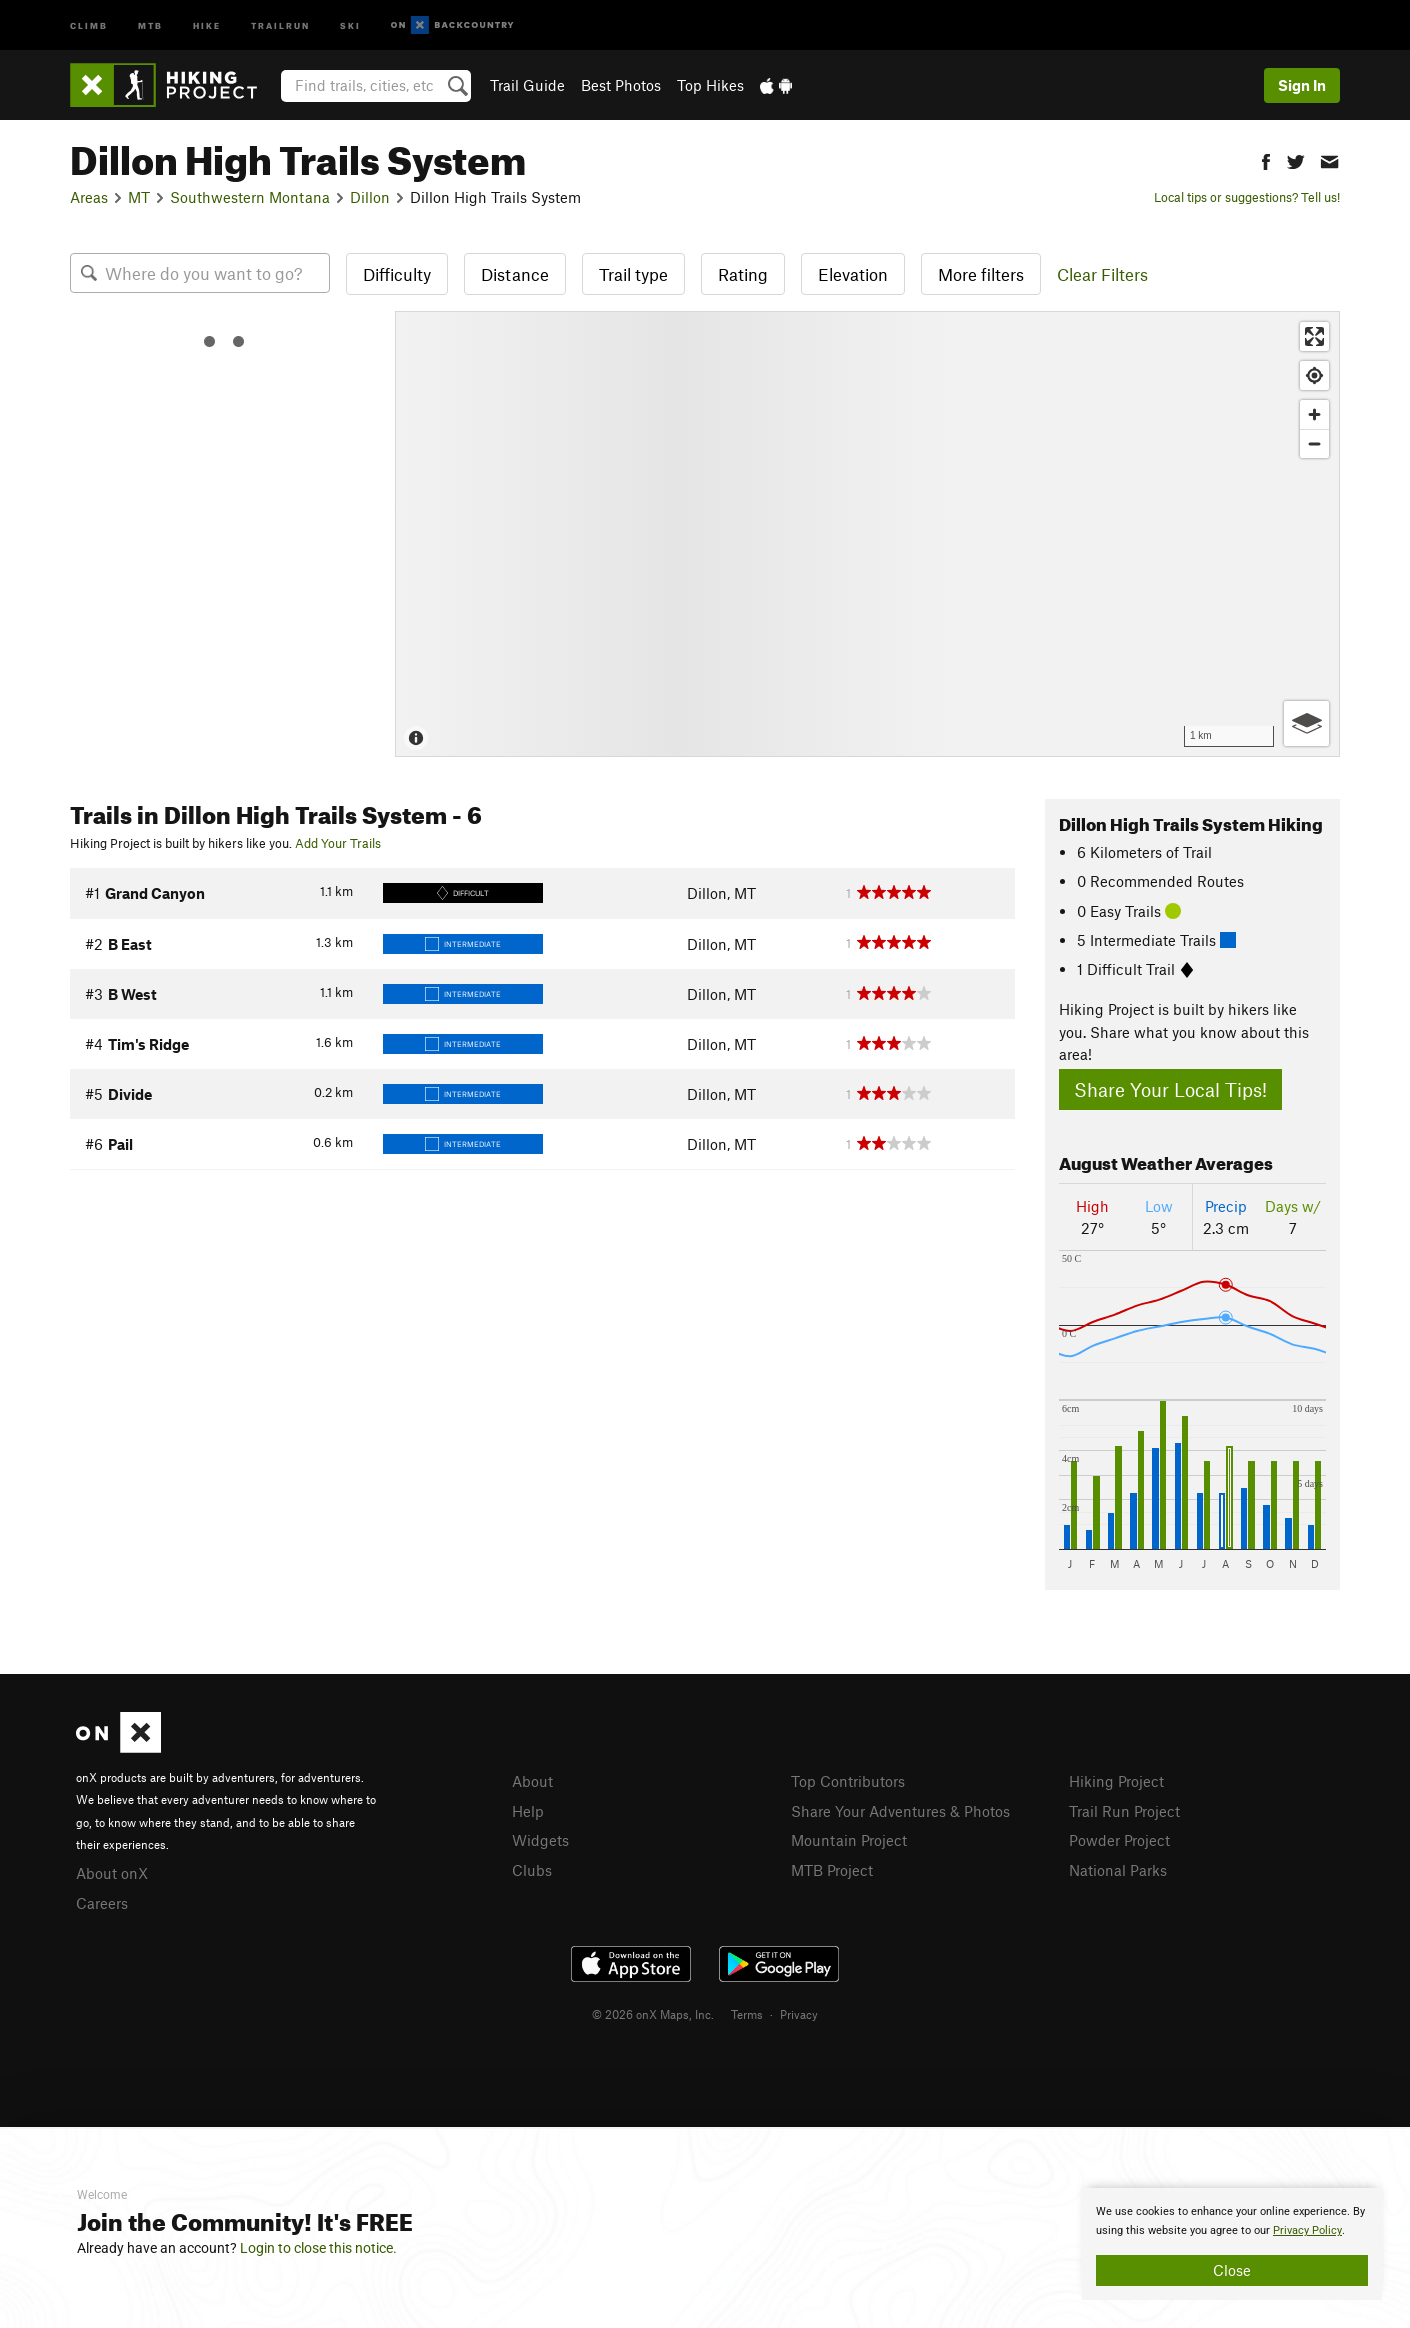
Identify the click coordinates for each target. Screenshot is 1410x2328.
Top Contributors (848, 1781)
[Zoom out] (1314, 443)
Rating (743, 274)
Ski (350, 24)
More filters (981, 274)
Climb (89, 24)
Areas (89, 197)
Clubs (532, 1870)
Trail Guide (527, 85)
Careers (102, 1903)
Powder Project (1119, 1840)
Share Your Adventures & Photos (900, 1811)
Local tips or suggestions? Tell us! (1247, 197)
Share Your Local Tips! (1170, 1089)
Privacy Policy (1307, 2230)
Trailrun (280, 24)
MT (139, 197)
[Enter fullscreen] (1314, 336)
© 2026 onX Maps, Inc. (653, 2014)
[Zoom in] (1314, 414)
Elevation (853, 274)
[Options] (1306, 723)
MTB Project (832, 1870)
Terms (747, 2014)
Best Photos (621, 85)
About (532, 1781)
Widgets (540, 1840)
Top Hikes (710, 85)
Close (1232, 2270)
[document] (1232, 2244)
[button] (1266, 159)
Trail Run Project (1124, 1811)
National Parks (1118, 1870)
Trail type (633, 274)
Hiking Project (1116, 1781)
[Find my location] (1314, 375)
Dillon (370, 197)
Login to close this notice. (318, 2248)
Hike (207, 24)
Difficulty (397, 274)
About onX (112, 1873)
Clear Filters (1102, 274)
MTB (150, 24)
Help (528, 1811)
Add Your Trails (338, 843)
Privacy (799, 2014)
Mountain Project (849, 1840)
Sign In (1302, 85)
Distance (515, 274)
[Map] (867, 534)
